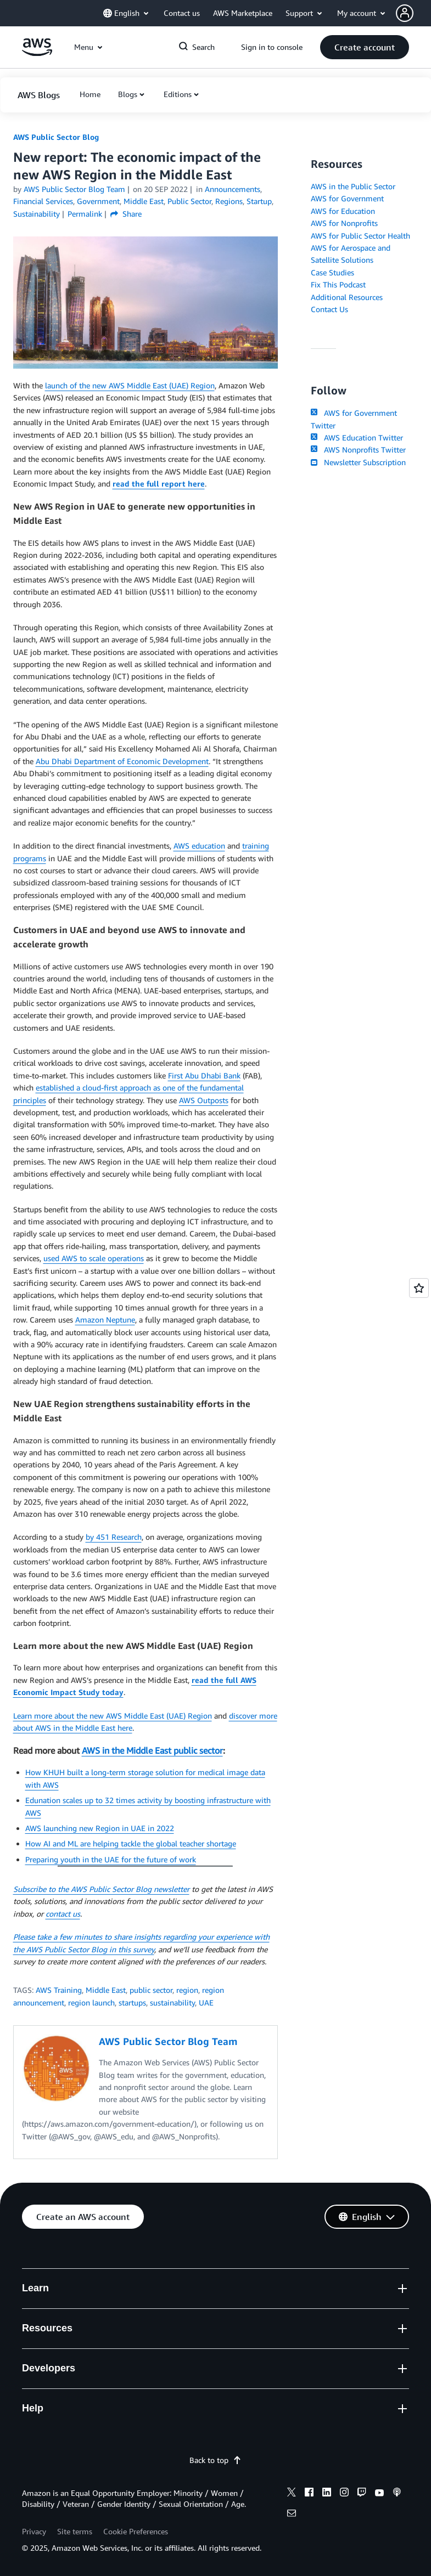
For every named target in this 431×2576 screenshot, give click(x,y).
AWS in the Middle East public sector (152, 1750)
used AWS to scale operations (93, 1258)
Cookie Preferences (135, 2531)
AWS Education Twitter (357, 437)
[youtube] (379, 2494)
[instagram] (344, 2494)
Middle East (106, 1990)
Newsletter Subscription (358, 462)
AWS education (199, 845)
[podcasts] (397, 2494)
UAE (206, 2002)
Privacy (34, 2531)
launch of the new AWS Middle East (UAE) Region (130, 385)
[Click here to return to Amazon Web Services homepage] (37, 53)
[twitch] (361, 2494)
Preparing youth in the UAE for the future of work (110, 1859)
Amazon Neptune (105, 1319)
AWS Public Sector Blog (56, 137)
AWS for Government (347, 198)
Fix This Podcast (338, 284)
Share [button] (126, 213)
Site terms (74, 2531)
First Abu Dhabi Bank (204, 1075)
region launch (91, 2002)
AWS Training (59, 1990)
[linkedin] (326, 2494)
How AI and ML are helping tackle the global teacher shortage (130, 1843)
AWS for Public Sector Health (360, 235)
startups (132, 2002)
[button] (413, 13)
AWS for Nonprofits (344, 223)
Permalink (85, 213)
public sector (151, 1990)
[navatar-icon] (404, 13)
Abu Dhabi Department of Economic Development (122, 761)
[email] (291, 2515)
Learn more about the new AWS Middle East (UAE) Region (112, 1715)
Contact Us (329, 309)
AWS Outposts (203, 1100)
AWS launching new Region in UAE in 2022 (99, 1828)
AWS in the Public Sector (353, 186)
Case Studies (332, 272)
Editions (178, 94)
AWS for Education (343, 211)
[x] (291, 2494)
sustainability (172, 2002)
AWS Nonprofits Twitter (358, 449)
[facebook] (309, 2494)
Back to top (215, 2460)
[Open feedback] (419, 1288)
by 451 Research (114, 1536)
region (187, 1990)
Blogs (127, 94)
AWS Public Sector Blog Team (74, 189)
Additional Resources (347, 297)
